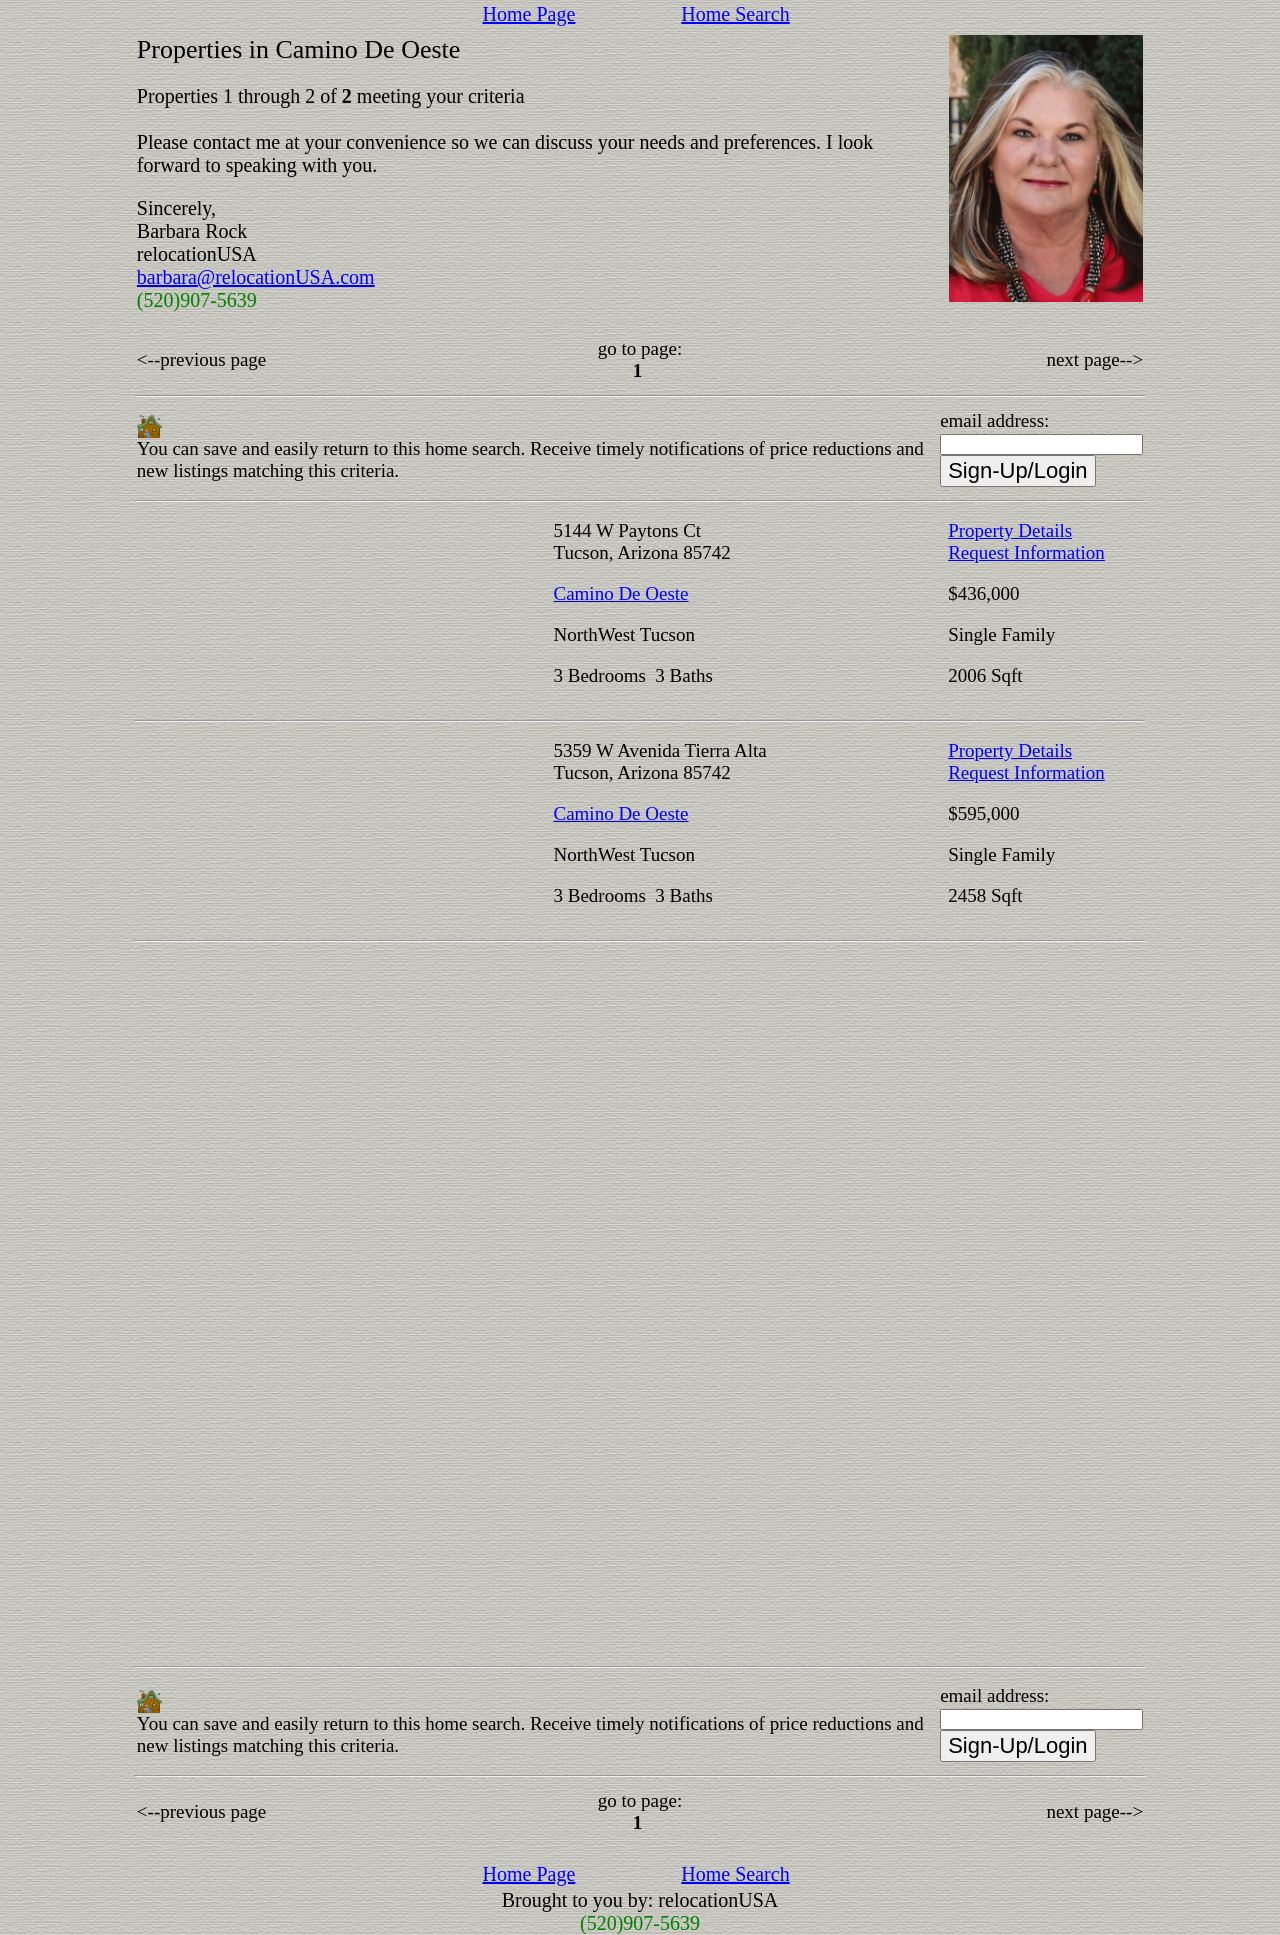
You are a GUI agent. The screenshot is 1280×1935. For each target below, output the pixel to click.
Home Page (529, 14)
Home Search (735, 14)
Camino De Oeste (620, 593)
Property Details (1010, 530)
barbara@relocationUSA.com (256, 277)
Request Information (1026, 552)
